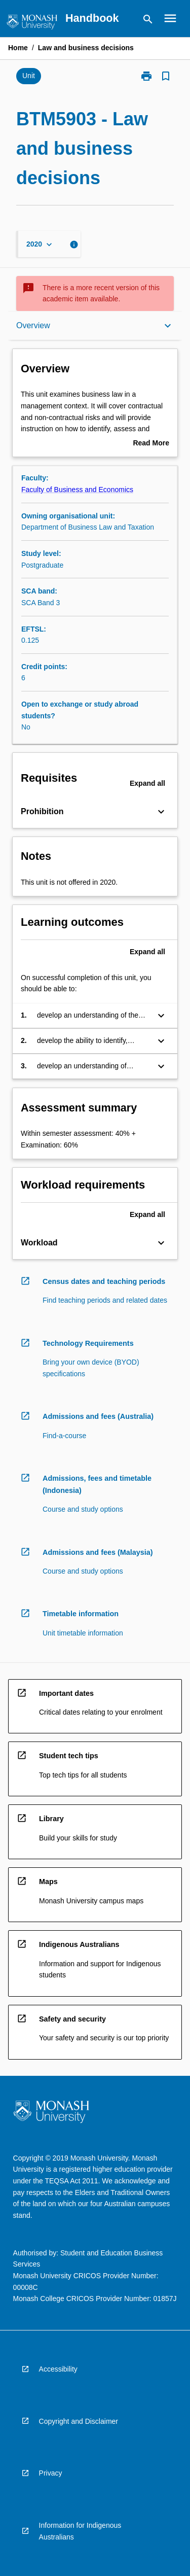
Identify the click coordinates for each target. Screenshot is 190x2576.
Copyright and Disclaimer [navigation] (78, 2421)
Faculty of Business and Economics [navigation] (77, 489)
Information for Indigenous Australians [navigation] (80, 2531)
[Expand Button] (161, 812)
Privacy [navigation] (50, 2473)
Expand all (147, 783)
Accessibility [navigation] (58, 2369)
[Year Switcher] (40, 244)
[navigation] (32, 24)
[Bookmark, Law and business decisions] (166, 76)
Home (18, 48)
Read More (151, 444)
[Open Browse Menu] (170, 18)
